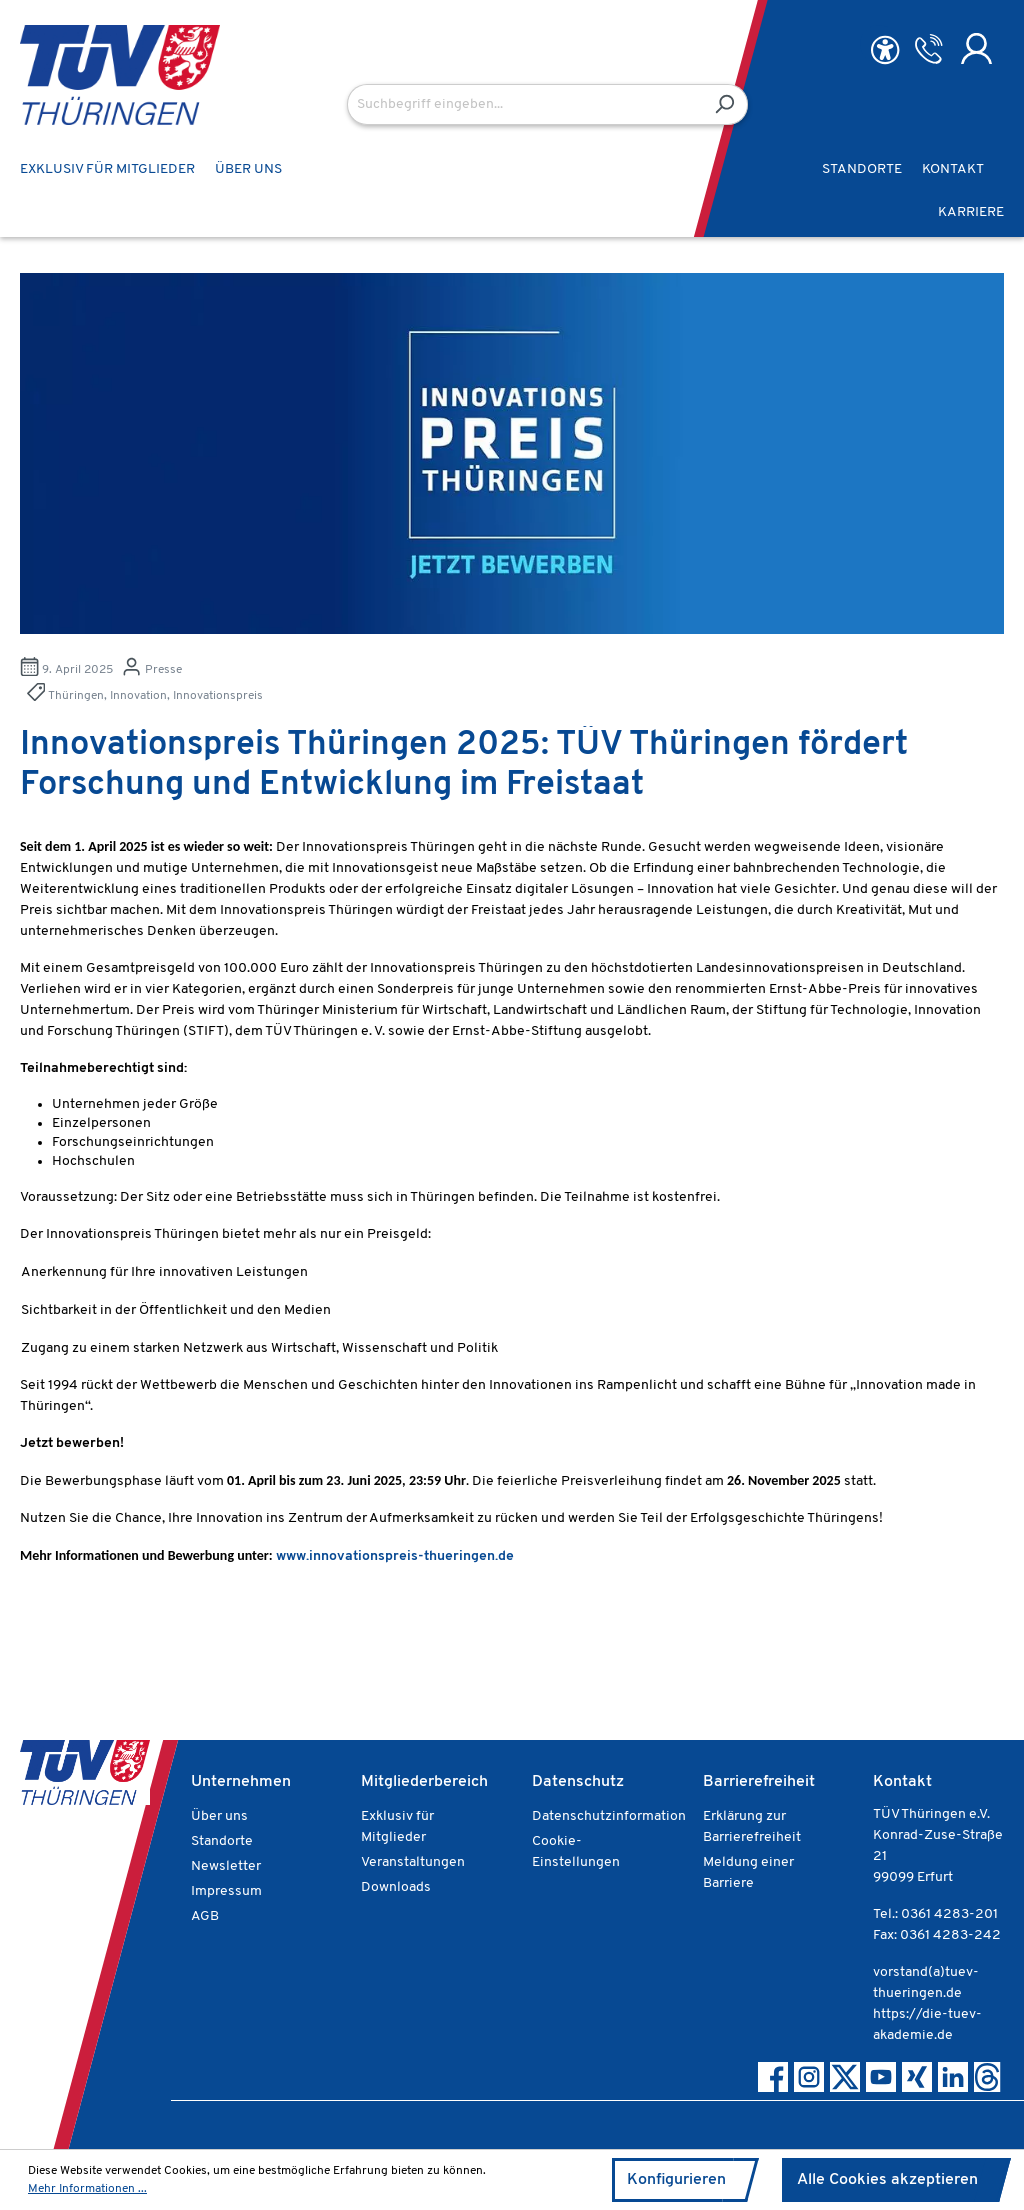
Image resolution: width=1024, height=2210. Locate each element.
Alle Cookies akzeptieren (887, 2180)
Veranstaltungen (413, 1862)
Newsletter (226, 1866)
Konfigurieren (676, 2180)
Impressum (226, 1891)
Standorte (222, 1841)
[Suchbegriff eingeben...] (524, 104)
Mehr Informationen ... (87, 2189)
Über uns (219, 1816)
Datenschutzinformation (609, 1816)
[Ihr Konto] (976, 49)
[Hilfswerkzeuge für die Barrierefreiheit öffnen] (885, 50)
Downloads (396, 1887)
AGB (205, 1916)
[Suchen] (724, 104)
